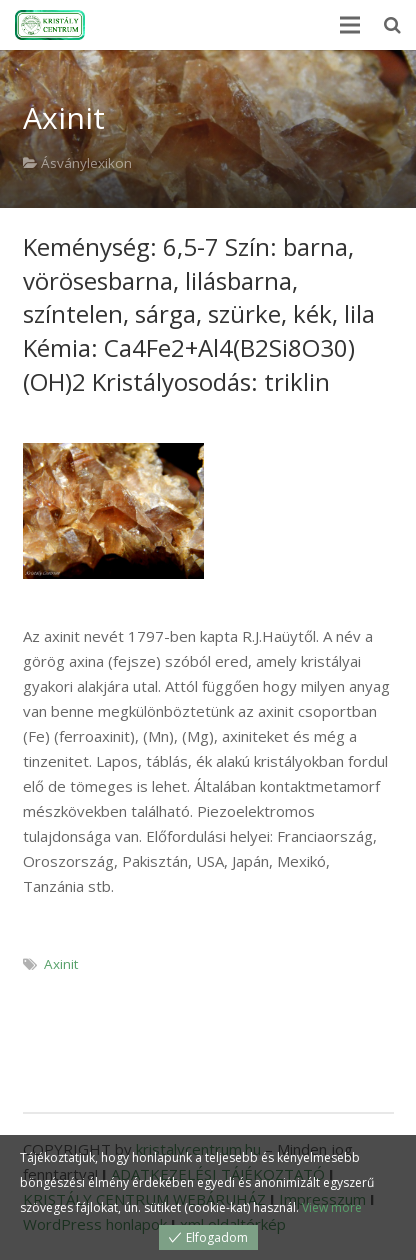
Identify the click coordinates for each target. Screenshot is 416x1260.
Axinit (61, 964)
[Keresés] (392, 25)
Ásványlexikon (86, 163)
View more (332, 1207)
